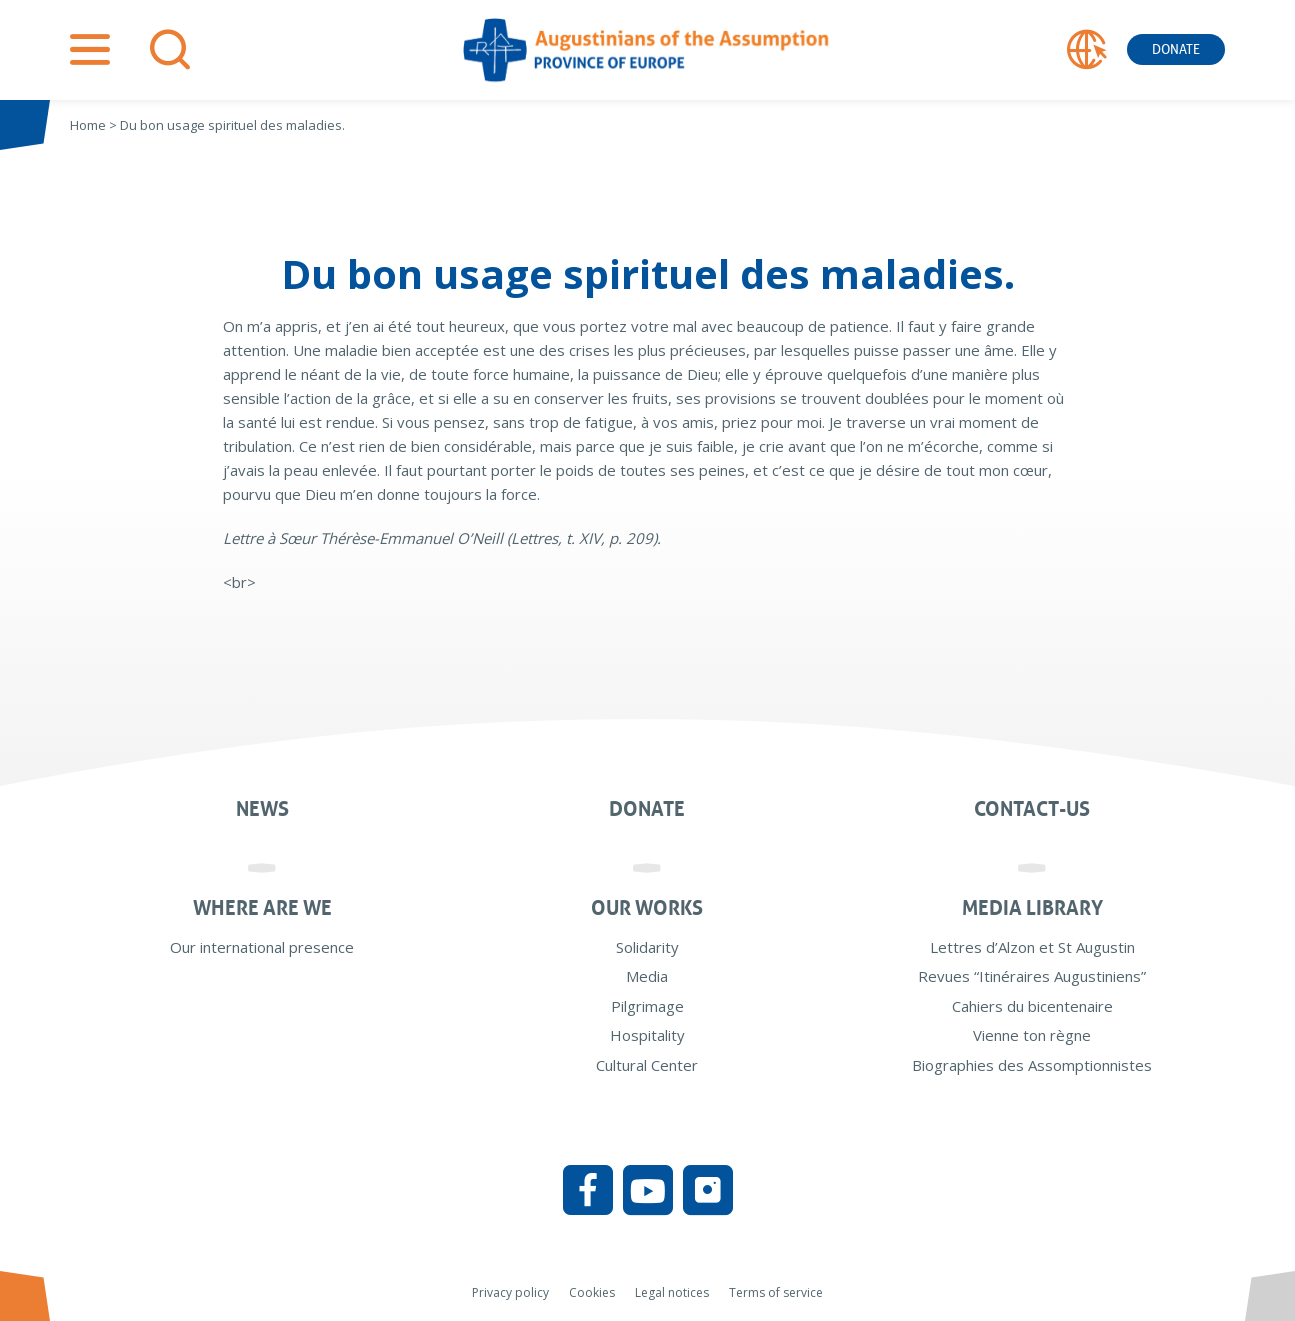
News (262, 809)
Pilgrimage (647, 1006)
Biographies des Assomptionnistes (1032, 1065)
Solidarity (647, 947)
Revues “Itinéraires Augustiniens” (1032, 976)
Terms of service (776, 1292)
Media (647, 976)
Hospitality (647, 1035)
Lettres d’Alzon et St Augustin (1032, 947)
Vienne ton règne (1032, 1035)
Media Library (1032, 908)
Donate (1176, 49)
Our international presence (262, 947)
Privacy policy (510, 1292)
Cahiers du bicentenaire (1032, 1006)
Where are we (262, 908)
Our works (647, 908)
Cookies (592, 1292)
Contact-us (1032, 809)
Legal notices (672, 1292)
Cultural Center (647, 1065)
